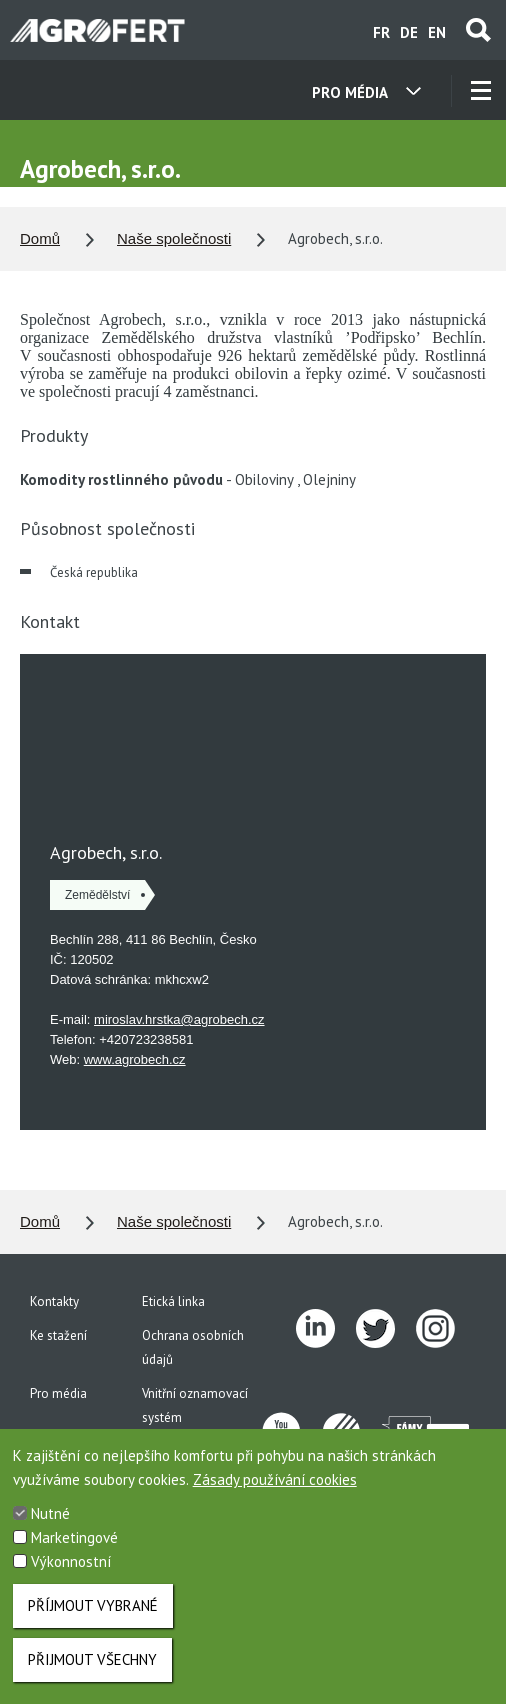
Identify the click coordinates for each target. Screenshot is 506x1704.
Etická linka (173, 1301)
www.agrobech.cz (135, 1059)
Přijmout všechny (92, 1659)
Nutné (50, 1513)
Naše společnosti (174, 238)
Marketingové (74, 1537)
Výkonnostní (71, 1561)
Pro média (58, 1393)
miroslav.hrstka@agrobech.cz (179, 1019)
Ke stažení (58, 1335)
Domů (40, 238)
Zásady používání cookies (275, 1479)
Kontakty (54, 1301)
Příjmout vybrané (93, 1605)
